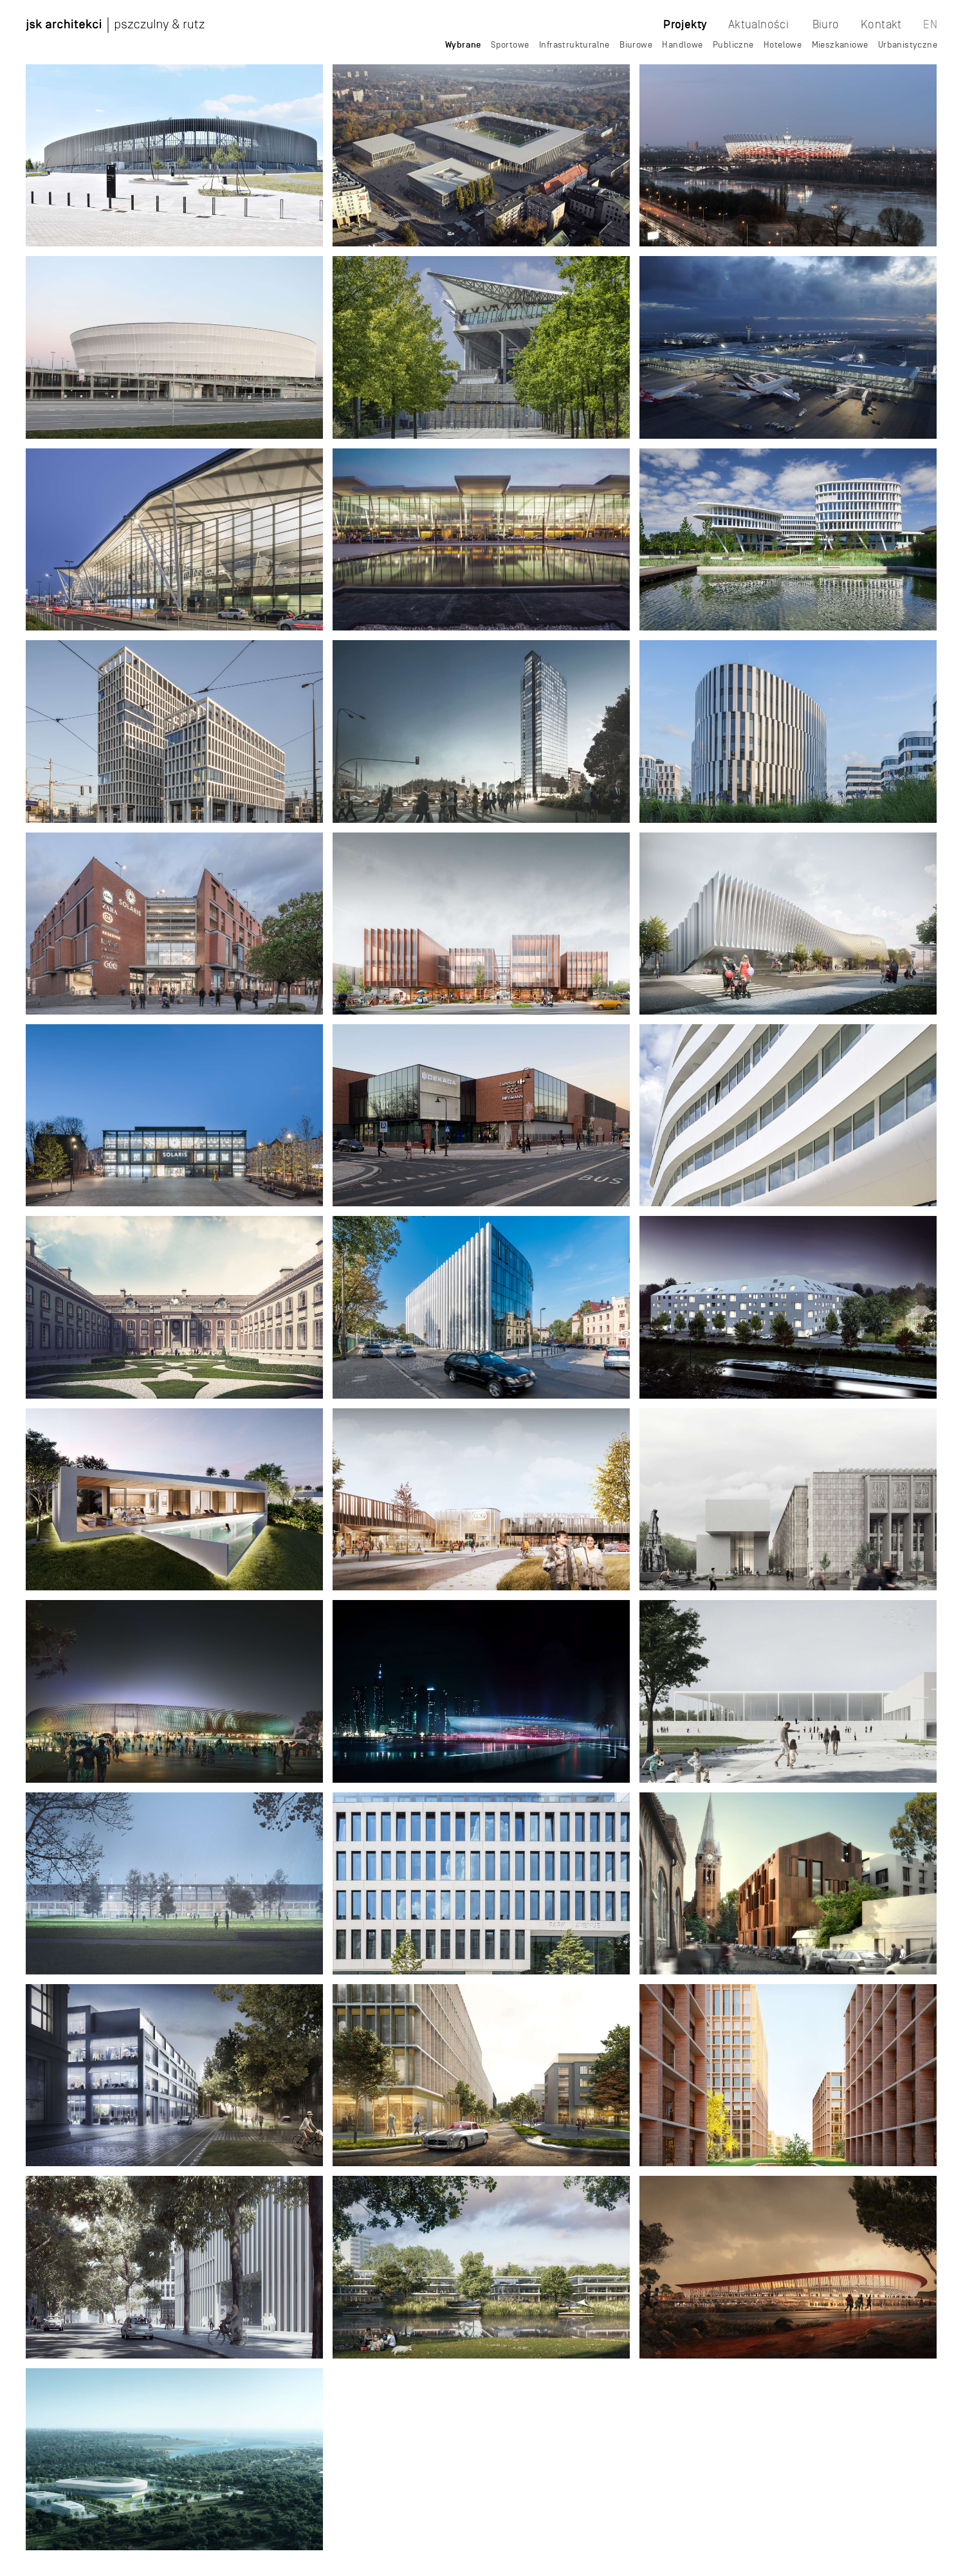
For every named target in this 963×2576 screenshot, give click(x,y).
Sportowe (510, 44)
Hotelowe (783, 44)
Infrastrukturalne (574, 44)
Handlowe (682, 44)
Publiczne (733, 44)
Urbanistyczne (907, 44)
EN (930, 24)
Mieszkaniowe (840, 44)
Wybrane (463, 44)
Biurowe (635, 44)
